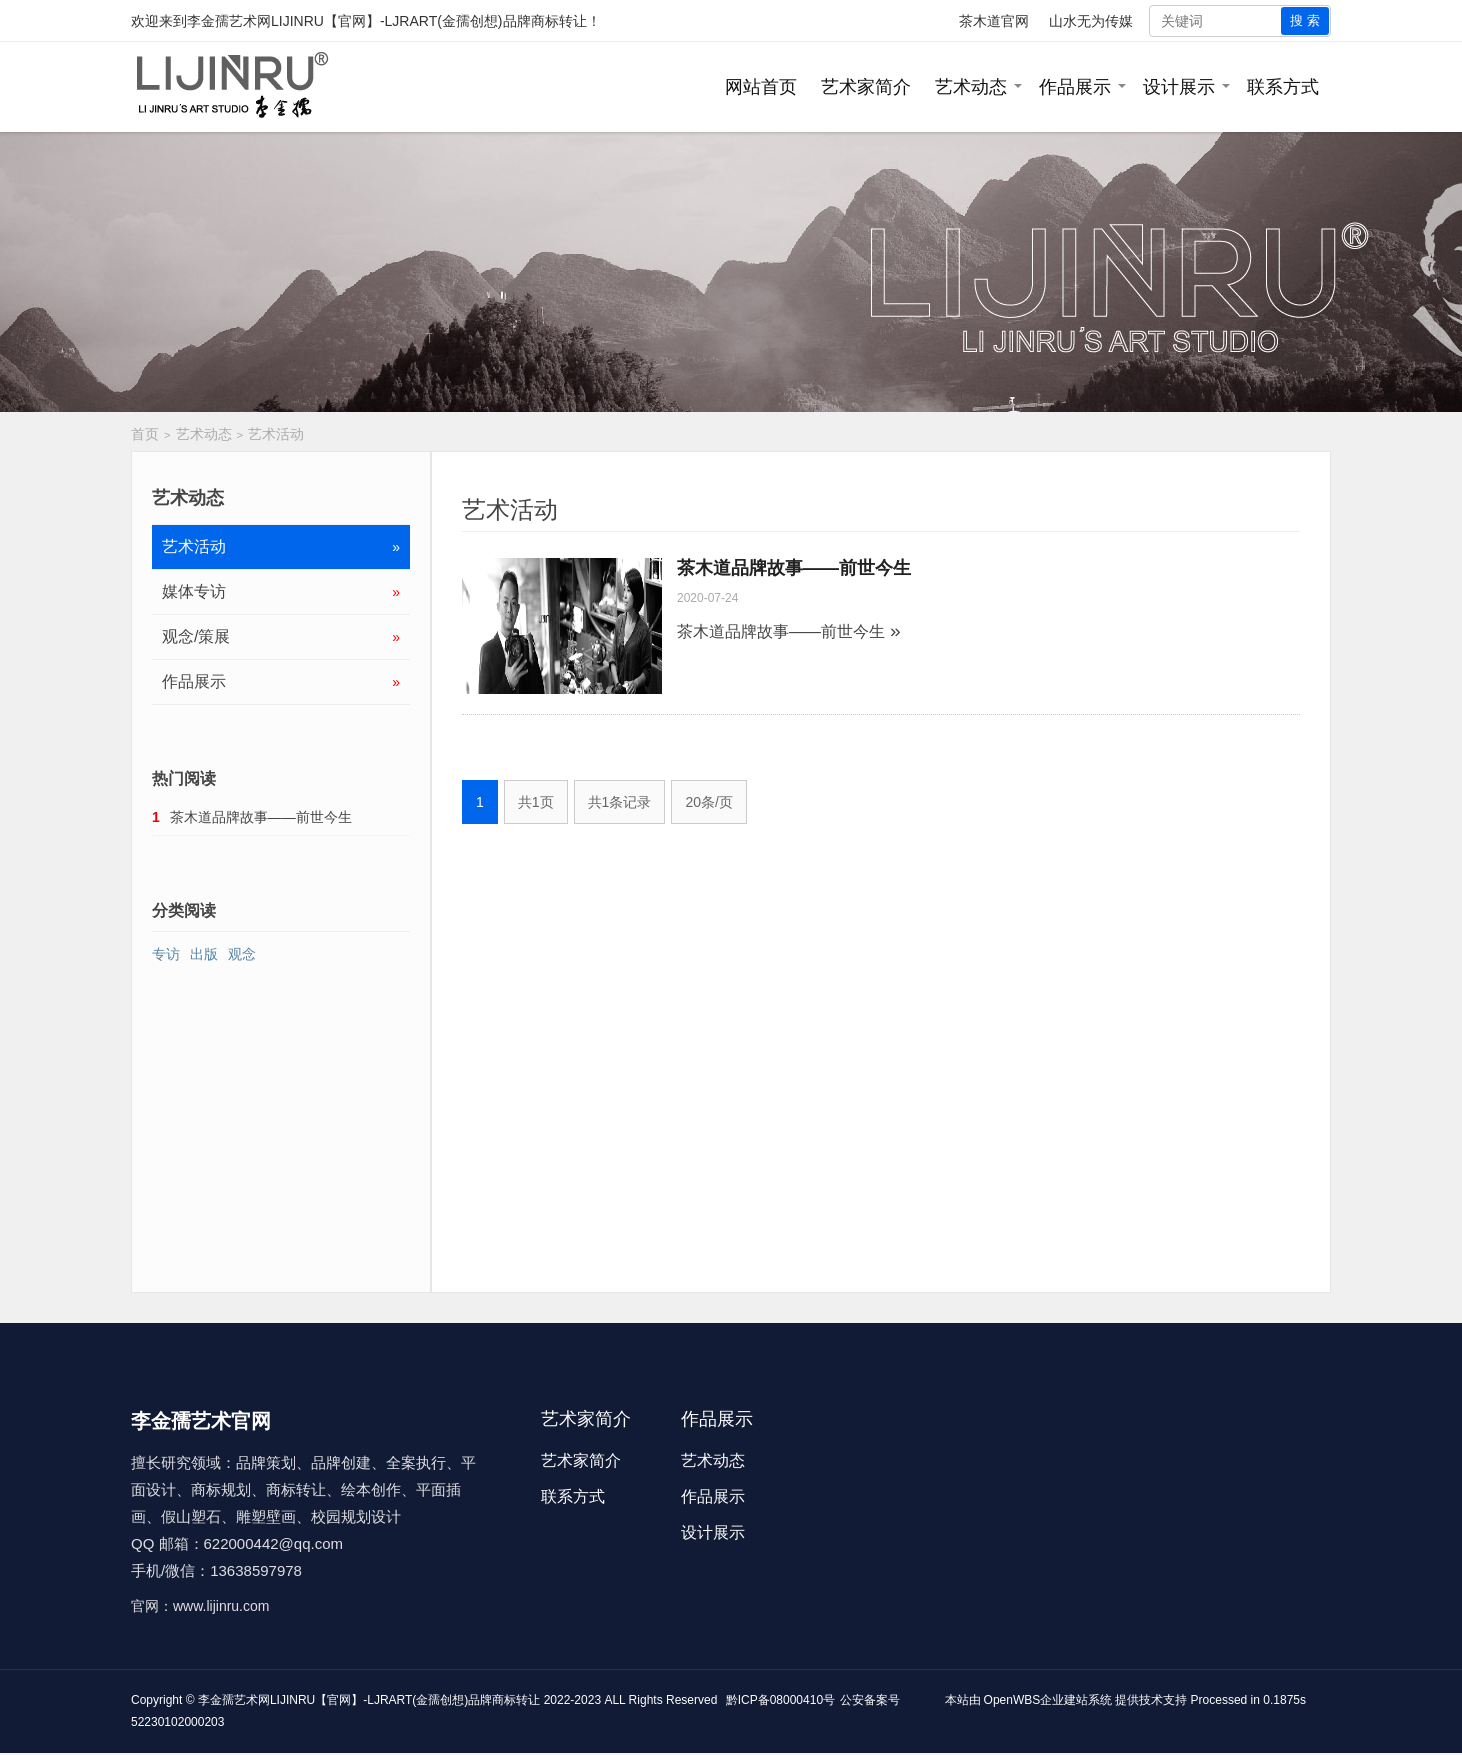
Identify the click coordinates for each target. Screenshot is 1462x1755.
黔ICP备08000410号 (780, 1700)
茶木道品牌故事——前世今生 (794, 568)
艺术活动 (276, 434)
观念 (242, 954)
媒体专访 (281, 592)
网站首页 (761, 87)
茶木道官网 (994, 21)
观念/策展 (281, 637)
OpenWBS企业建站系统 (1048, 1700)
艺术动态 (971, 87)
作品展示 (1075, 87)
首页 (145, 434)
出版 (204, 954)
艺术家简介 (866, 87)
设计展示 (1179, 87)
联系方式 (1283, 87)
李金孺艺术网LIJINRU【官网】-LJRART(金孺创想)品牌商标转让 (387, 21)
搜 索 (1305, 20)
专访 (166, 954)
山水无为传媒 (1091, 21)
